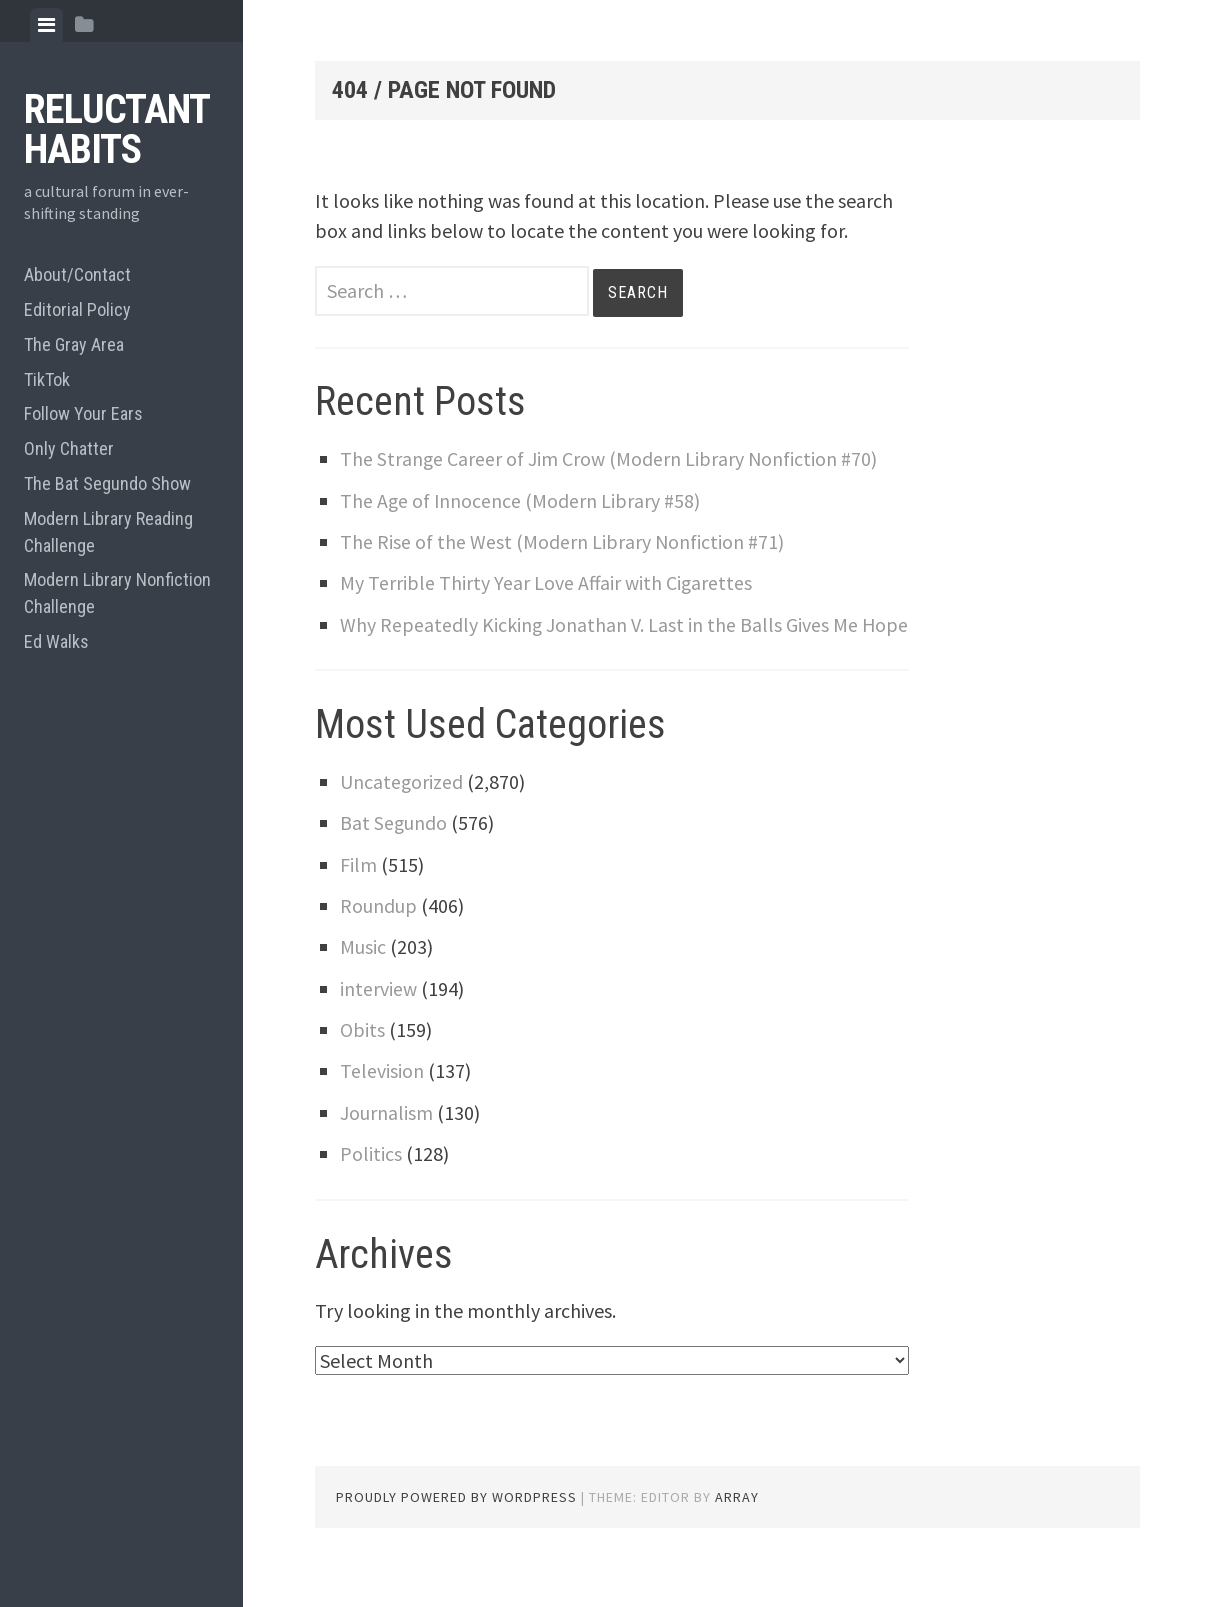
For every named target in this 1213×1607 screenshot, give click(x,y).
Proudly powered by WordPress (456, 1527)
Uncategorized (402, 811)
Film (358, 894)
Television (382, 1100)
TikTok (47, 379)
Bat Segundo (394, 852)
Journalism (386, 1142)
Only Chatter (69, 448)
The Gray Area (74, 344)
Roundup (378, 935)
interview (379, 1018)
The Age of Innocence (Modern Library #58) (522, 500)
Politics (371, 1183)
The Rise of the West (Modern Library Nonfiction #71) (563, 541)
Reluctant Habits (116, 129)
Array (737, 1527)
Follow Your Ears (83, 413)
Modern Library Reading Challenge (108, 532)
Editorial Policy (77, 309)
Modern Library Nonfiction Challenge (117, 593)
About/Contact (77, 274)
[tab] (46, 25)
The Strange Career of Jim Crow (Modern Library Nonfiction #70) (610, 458)
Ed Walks (56, 641)
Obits (362, 1059)
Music (363, 976)
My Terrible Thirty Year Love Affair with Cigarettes (547, 582)
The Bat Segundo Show (107, 483)
